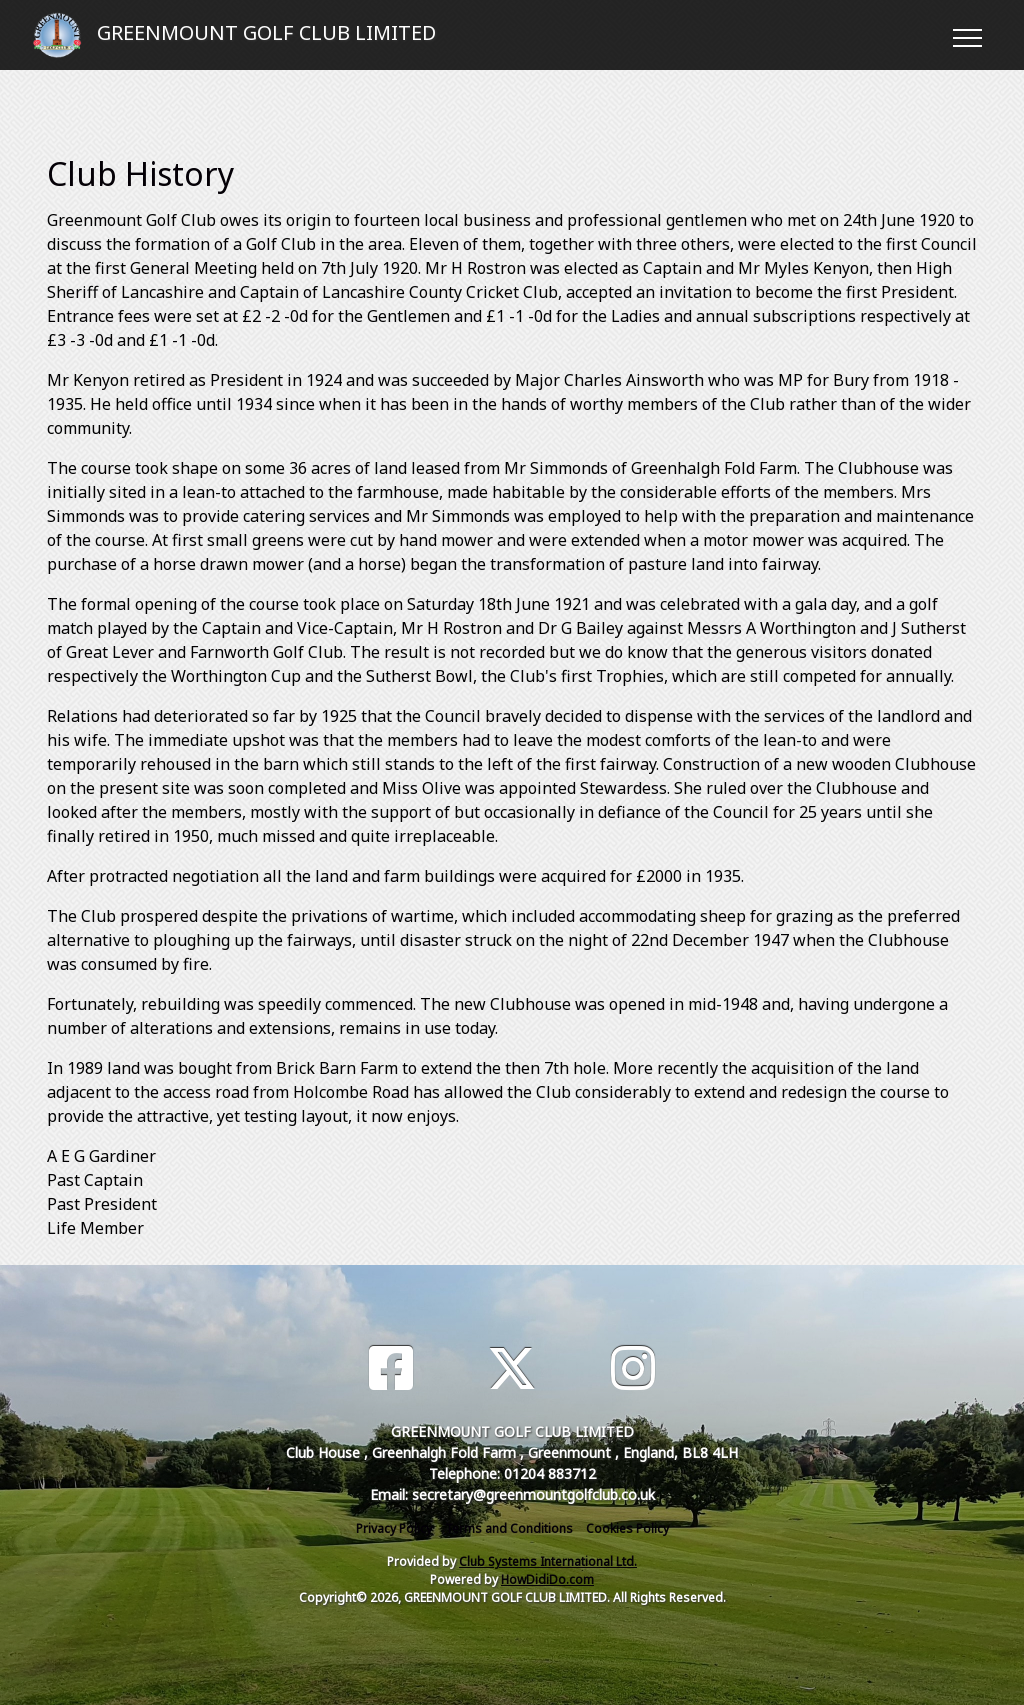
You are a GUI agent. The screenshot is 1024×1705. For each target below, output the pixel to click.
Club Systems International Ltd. (548, 1561)
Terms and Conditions (509, 1528)
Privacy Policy (394, 1528)
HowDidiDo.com (547, 1579)
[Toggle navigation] (966, 35)
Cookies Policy (627, 1528)
